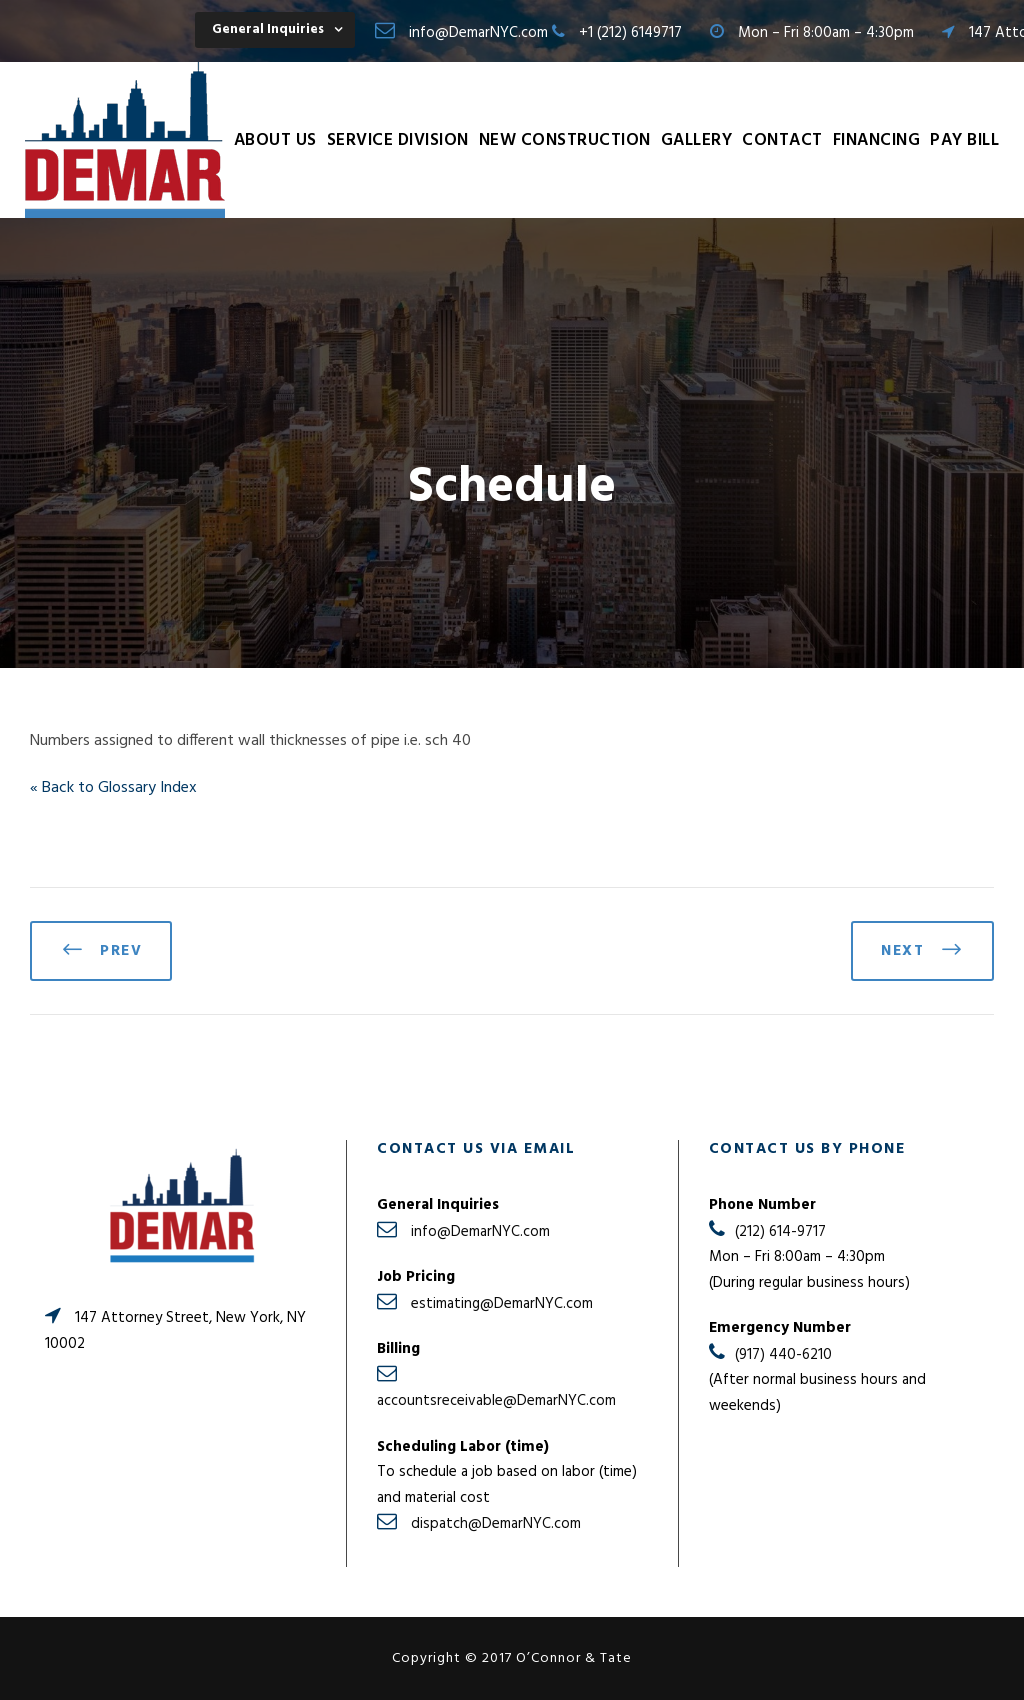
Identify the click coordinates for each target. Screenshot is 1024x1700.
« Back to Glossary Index (113, 788)
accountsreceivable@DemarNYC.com (496, 1401)
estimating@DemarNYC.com (502, 1304)
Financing (877, 140)
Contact (782, 140)
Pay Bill (964, 140)
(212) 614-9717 (780, 1232)
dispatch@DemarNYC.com (496, 1524)
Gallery (697, 140)
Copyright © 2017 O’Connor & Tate (512, 1658)
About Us (275, 140)
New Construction (565, 140)
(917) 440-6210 (783, 1355)
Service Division (398, 140)
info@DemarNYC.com (478, 33)
